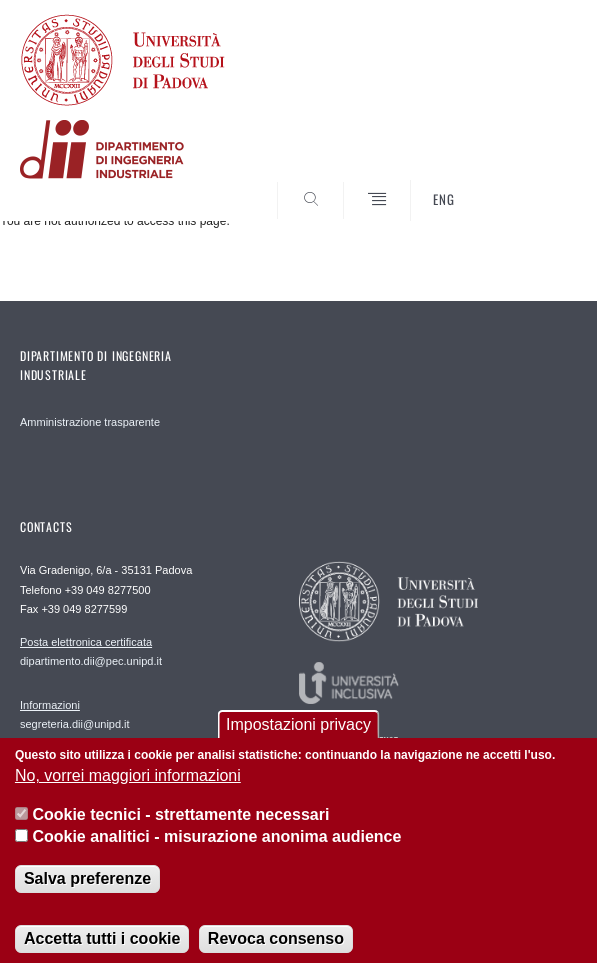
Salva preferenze (87, 894)
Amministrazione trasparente (90, 422)
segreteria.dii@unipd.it (75, 714)
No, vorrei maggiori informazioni (128, 791)
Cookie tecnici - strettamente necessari (180, 830)
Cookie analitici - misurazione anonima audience (216, 852)
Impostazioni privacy (298, 740)
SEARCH (533, 183)
